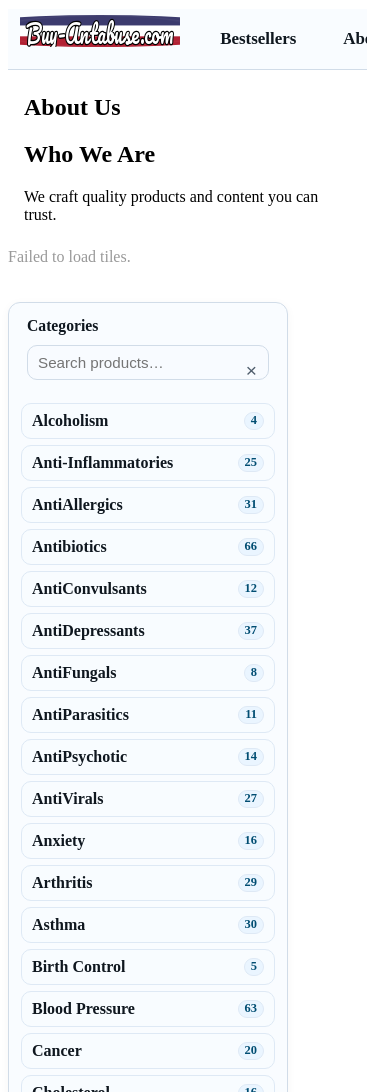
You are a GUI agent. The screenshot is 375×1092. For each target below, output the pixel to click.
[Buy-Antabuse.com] (100, 31)
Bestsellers (258, 38)
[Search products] (148, 362)
